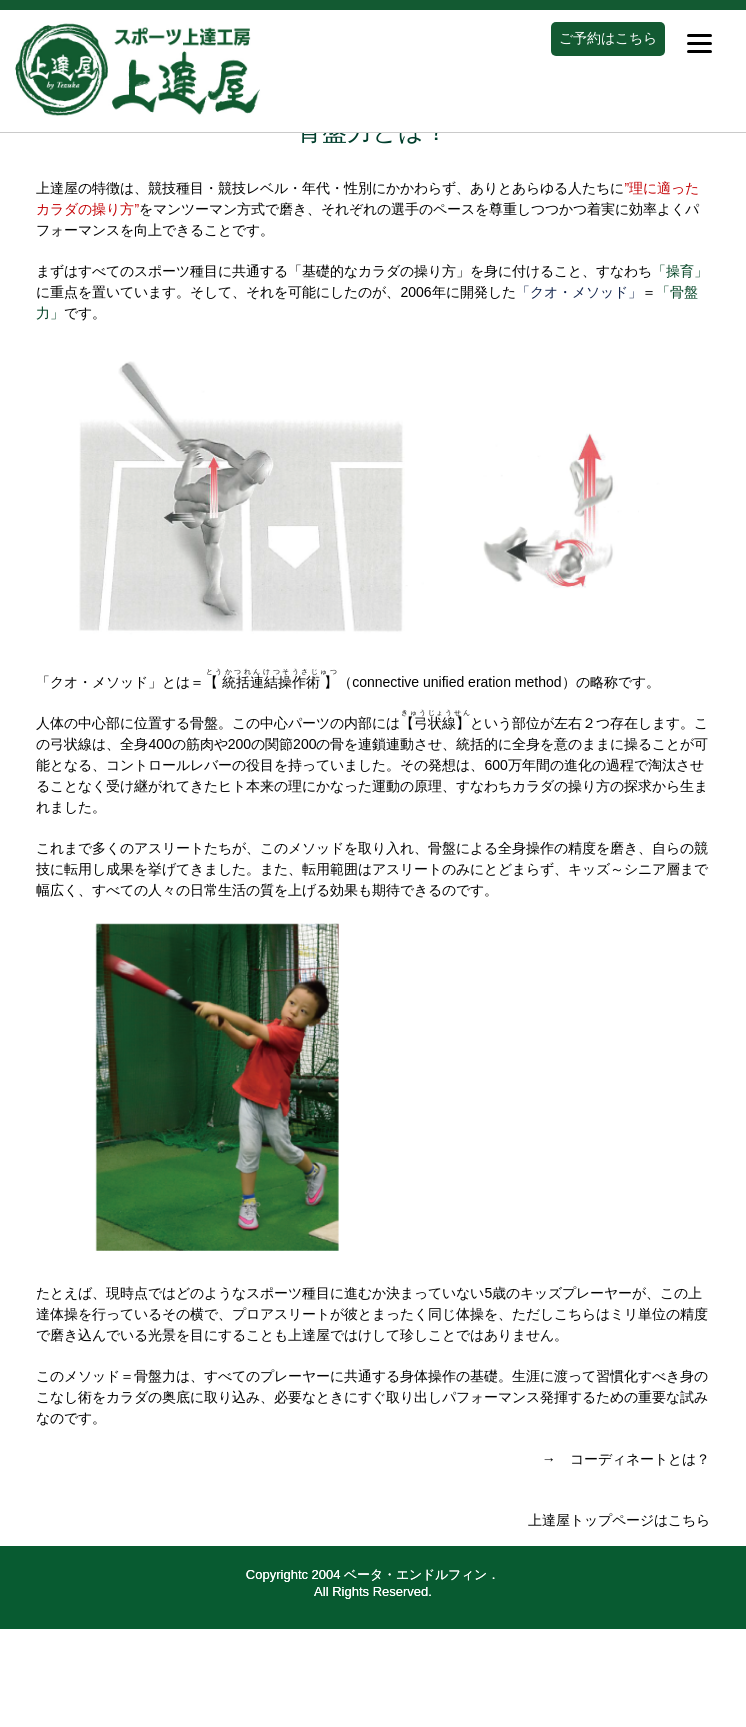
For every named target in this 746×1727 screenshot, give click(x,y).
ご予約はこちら (608, 38)
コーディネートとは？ (640, 1459)
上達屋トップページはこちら (619, 1520)
